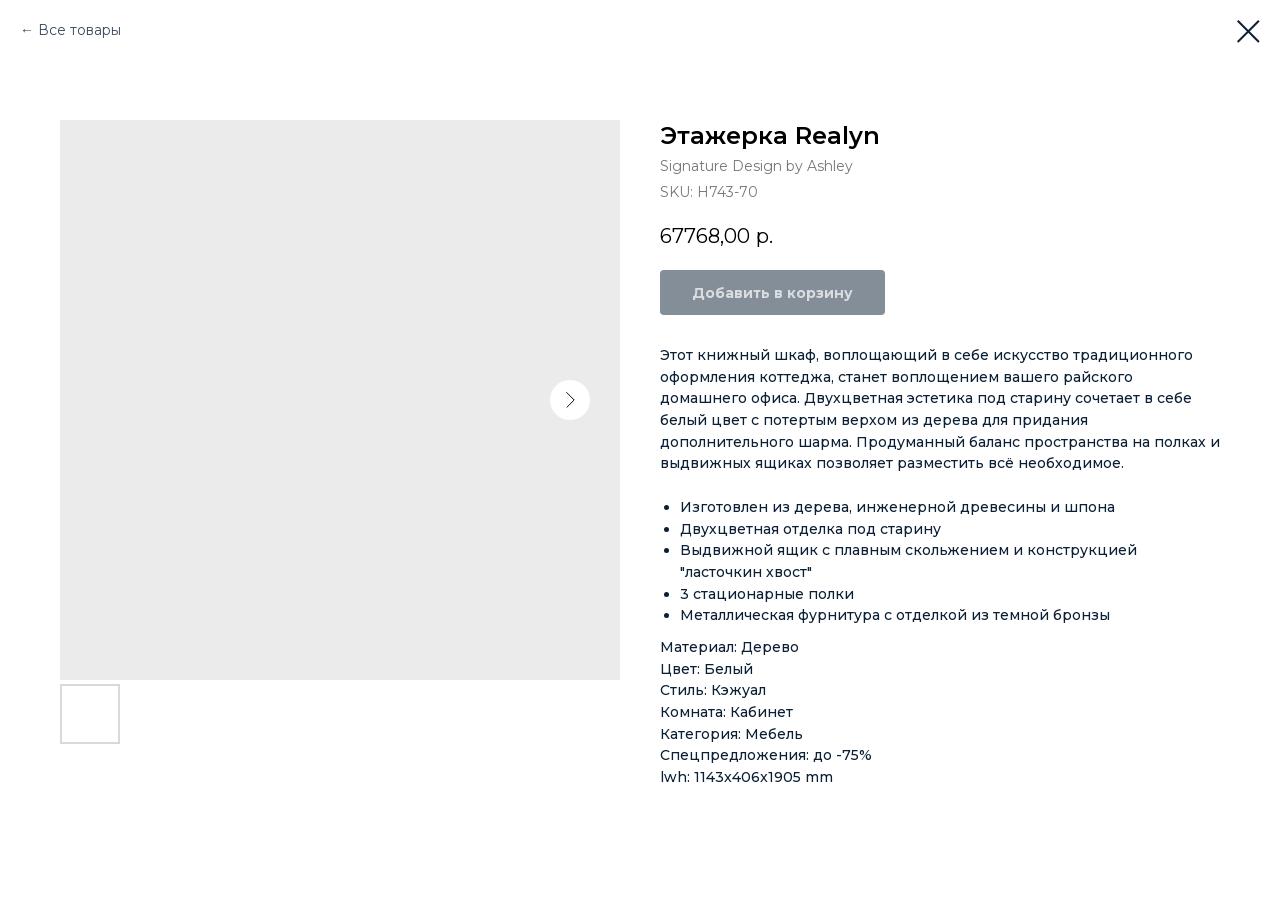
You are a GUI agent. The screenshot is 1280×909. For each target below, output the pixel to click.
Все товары (79, 30)
